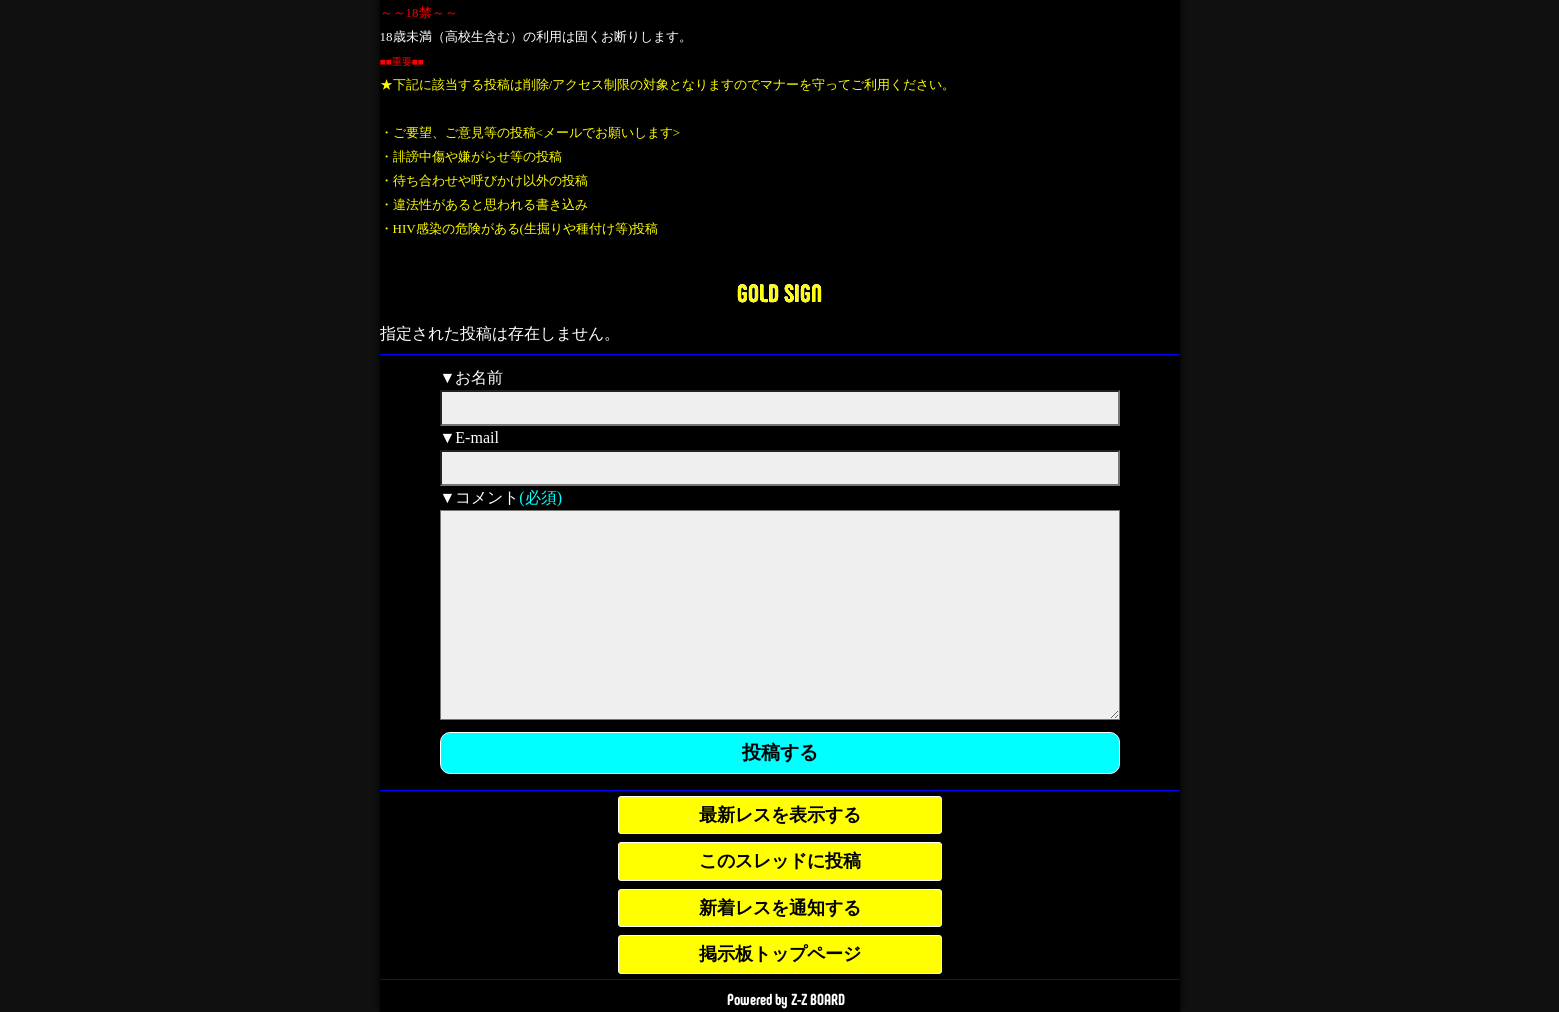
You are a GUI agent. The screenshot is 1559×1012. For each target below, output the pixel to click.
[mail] (780, 468)
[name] (780, 408)
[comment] (780, 615)
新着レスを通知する (780, 908)
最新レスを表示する (780, 815)
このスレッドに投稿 (780, 861)
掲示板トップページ (780, 954)
